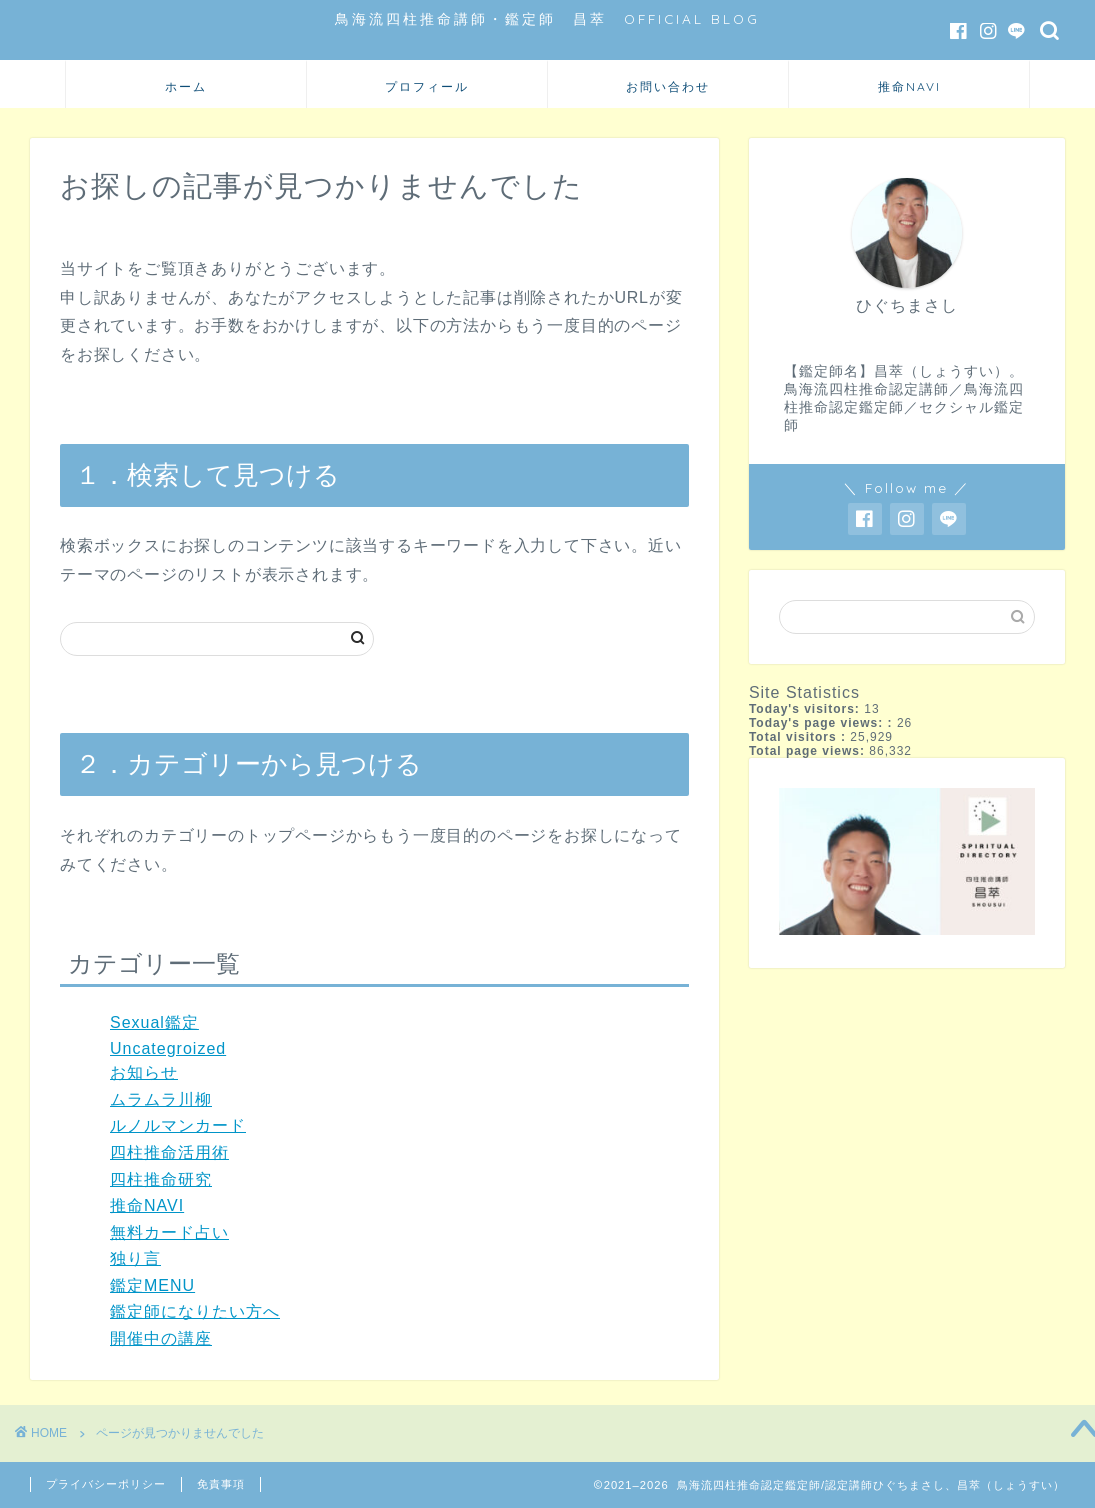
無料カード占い (169, 1232)
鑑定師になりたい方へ (195, 1311)
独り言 (135, 1258)
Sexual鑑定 (154, 1022)
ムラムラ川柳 (161, 1099)
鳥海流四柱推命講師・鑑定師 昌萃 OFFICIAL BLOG (547, 18)
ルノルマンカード (178, 1125)
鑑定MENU (152, 1285)
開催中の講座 (161, 1338)
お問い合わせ (668, 86)
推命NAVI (909, 86)
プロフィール (427, 86)
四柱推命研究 (161, 1179)
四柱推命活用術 (169, 1152)
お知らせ (144, 1072)
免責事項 (221, 1484)
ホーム (186, 86)
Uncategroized (168, 1048)
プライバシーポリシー (106, 1484)
